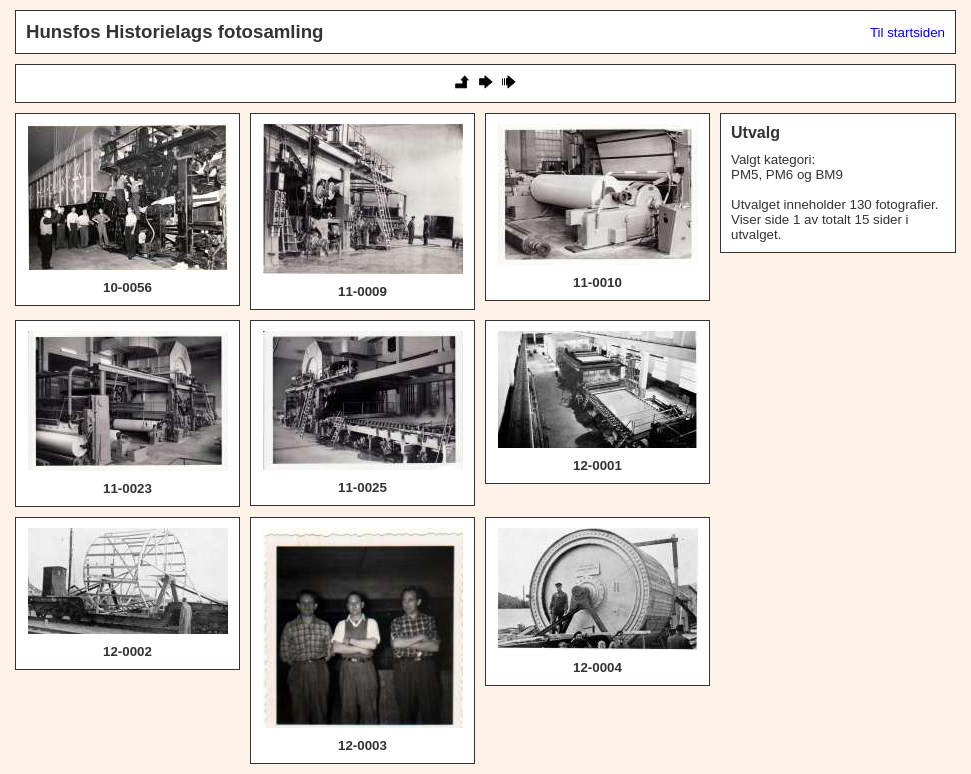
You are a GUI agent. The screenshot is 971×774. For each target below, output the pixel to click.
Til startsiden (907, 32)
